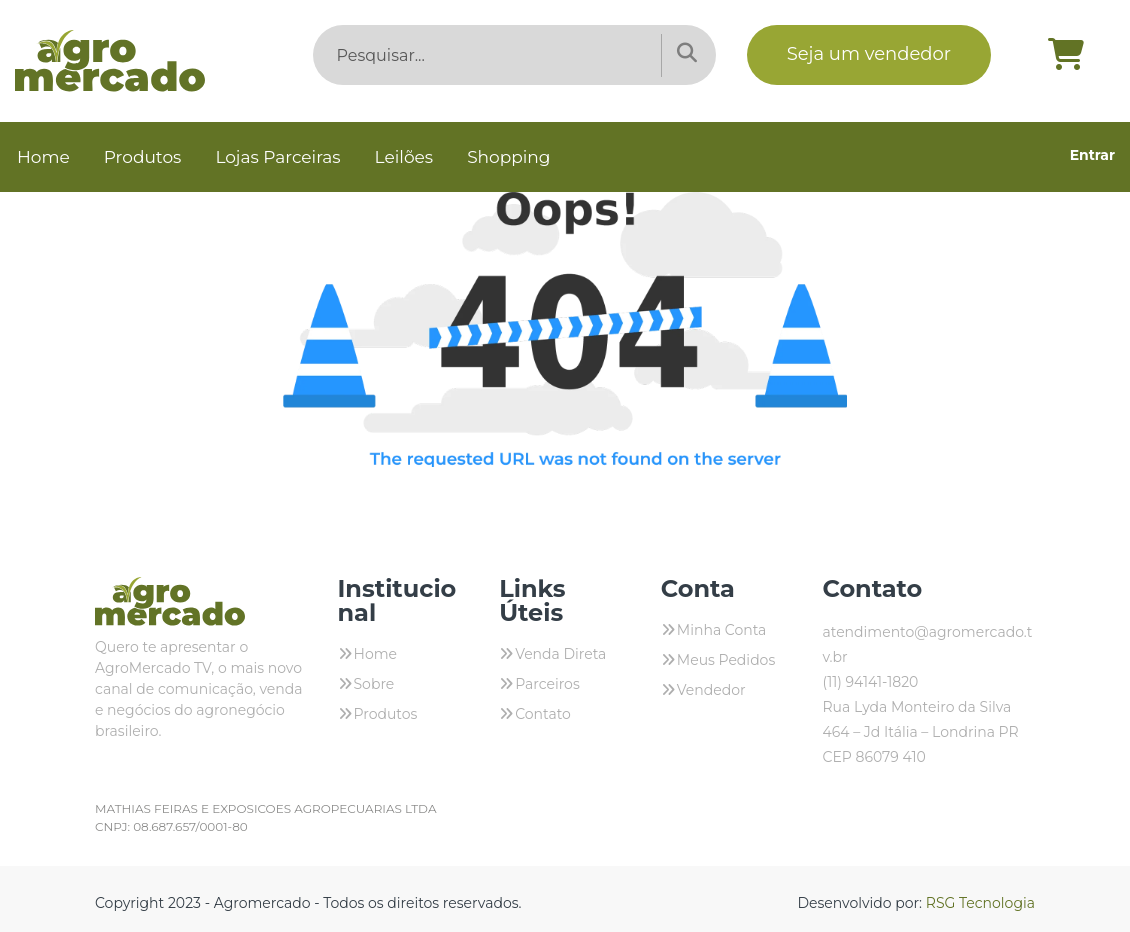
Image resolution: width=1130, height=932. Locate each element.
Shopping (508, 157)
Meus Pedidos (726, 660)
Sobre (374, 684)
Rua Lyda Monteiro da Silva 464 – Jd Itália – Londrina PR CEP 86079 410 (920, 732)
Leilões (404, 157)
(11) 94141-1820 (870, 682)
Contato (543, 714)
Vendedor (711, 690)
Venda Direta (560, 654)
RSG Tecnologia (980, 903)
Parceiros (547, 684)
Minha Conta (722, 630)
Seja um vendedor (869, 54)
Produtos (143, 157)
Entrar (1092, 155)
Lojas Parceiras (277, 157)
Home (43, 157)
